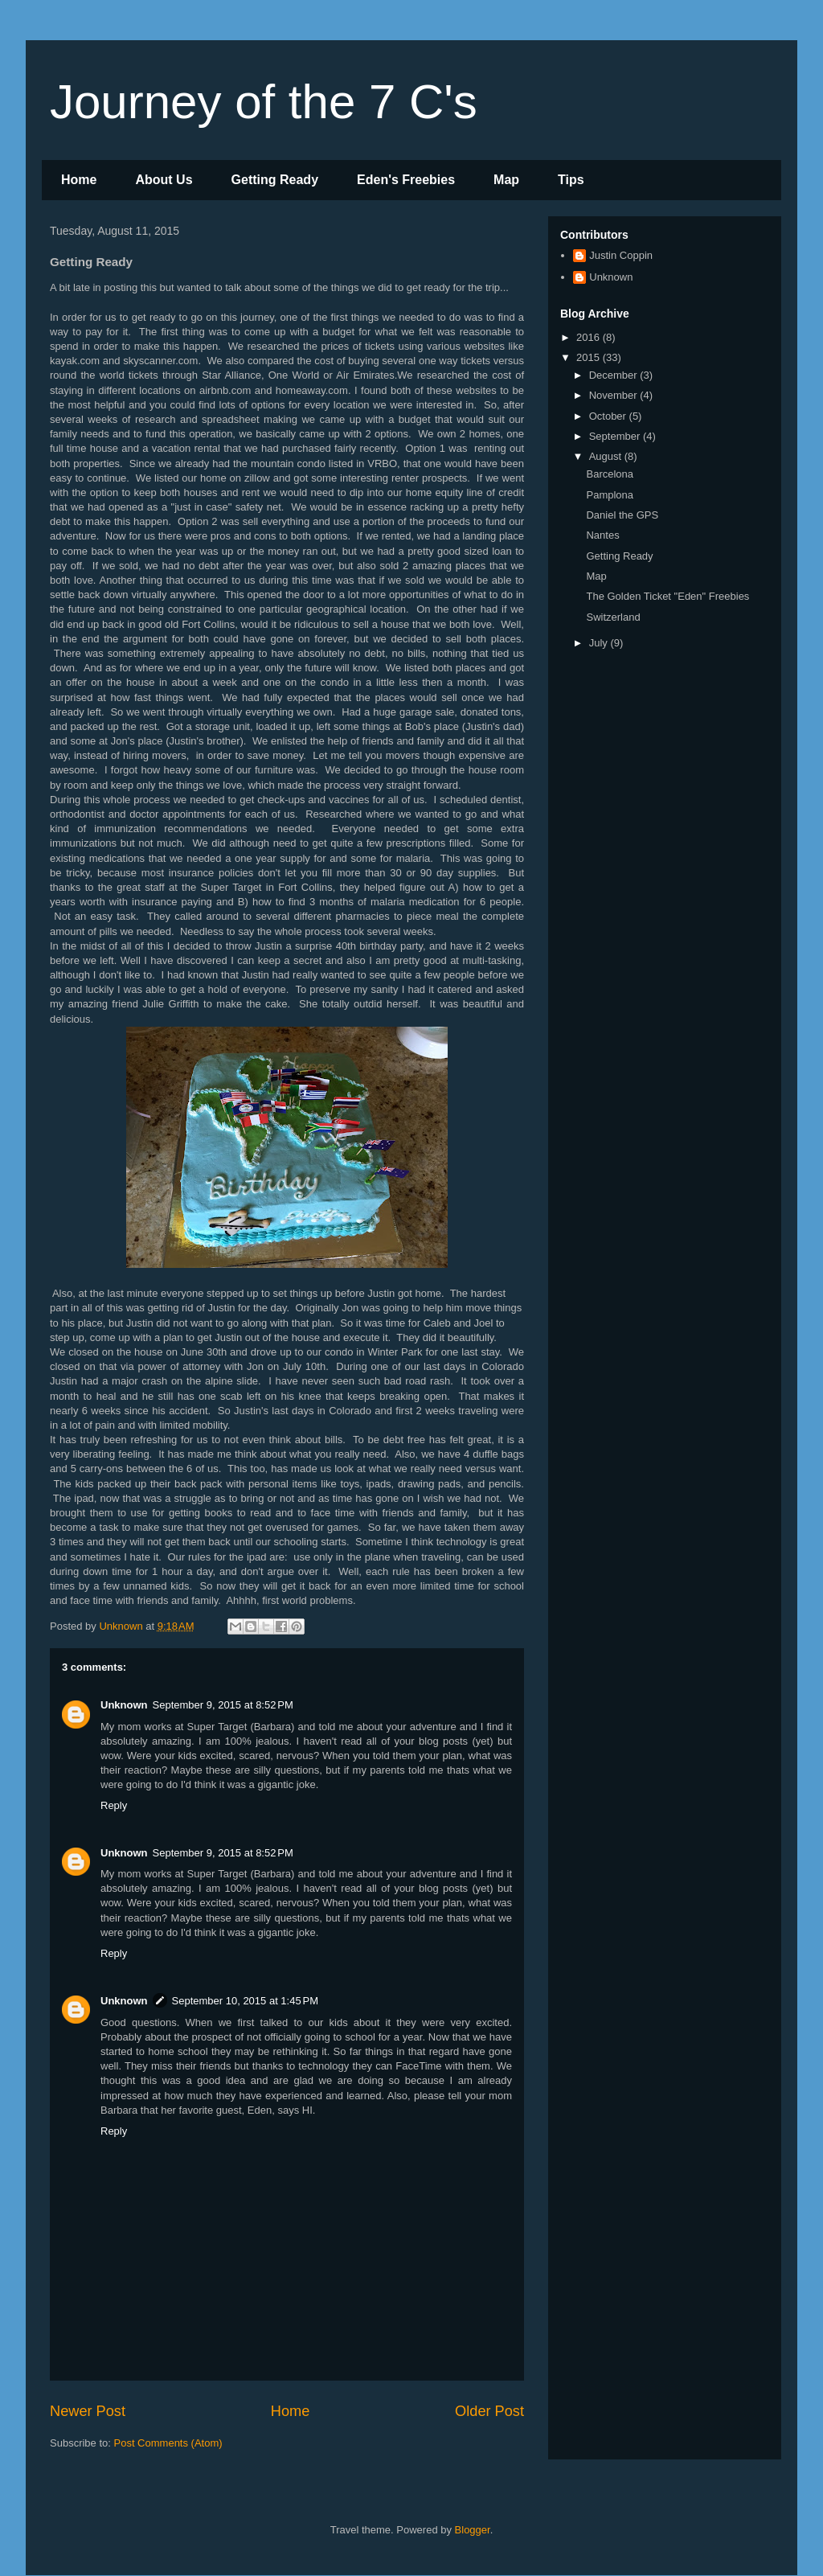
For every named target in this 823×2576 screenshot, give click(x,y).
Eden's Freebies (406, 180)
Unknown (124, 1705)
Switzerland (613, 617)
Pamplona (609, 495)
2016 (589, 337)
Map (506, 180)
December (615, 375)
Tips (571, 180)
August (606, 456)
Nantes (602, 535)
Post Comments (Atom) (168, 2443)
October (609, 416)
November (615, 395)
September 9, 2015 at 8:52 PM (223, 1705)
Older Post (489, 2411)
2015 (589, 357)
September (616, 436)
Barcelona (609, 474)
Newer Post (87, 2411)
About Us (163, 180)
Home (78, 180)
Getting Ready (274, 180)
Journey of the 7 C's (263, 102)
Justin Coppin (621, 255)
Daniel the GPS (622, 515)
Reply (113, 1805)
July (600, 643)
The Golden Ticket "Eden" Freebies (667, 596)
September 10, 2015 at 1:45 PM (245, 2001)
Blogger (472, 2530)
